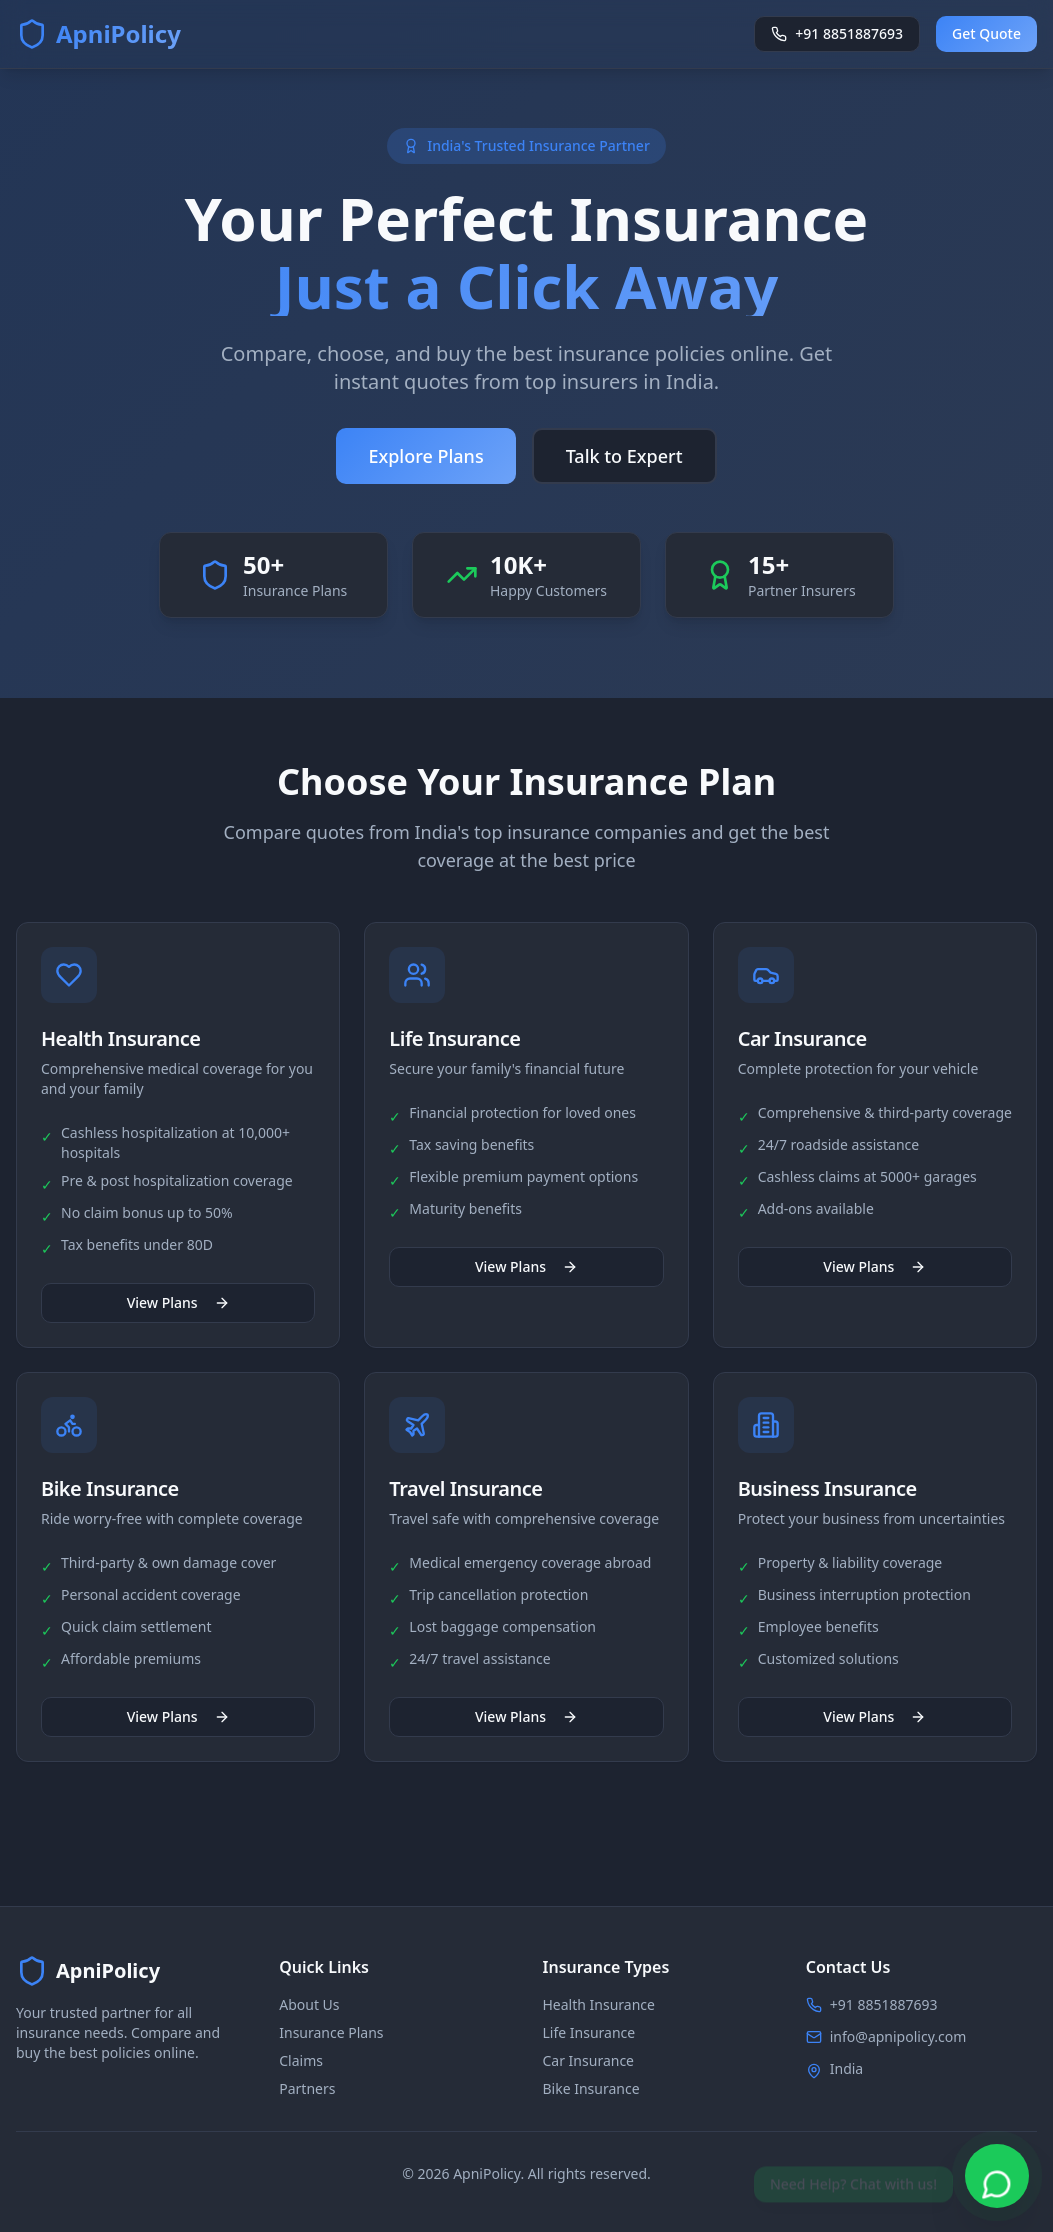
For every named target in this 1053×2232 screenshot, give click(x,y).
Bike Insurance (591, 2088)
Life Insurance (589, 2032)
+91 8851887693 (884, 2004)
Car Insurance (589, 2060)
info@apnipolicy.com (898, 2036)
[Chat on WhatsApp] (997, 2176)
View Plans (178, 1306)
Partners (307, 2088)
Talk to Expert (624, 457)
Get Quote (986, 33)
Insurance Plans (331, 2032)
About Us (309, 2004)
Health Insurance (599, 2004)
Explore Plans (425, 457)
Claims (301, 2060)
